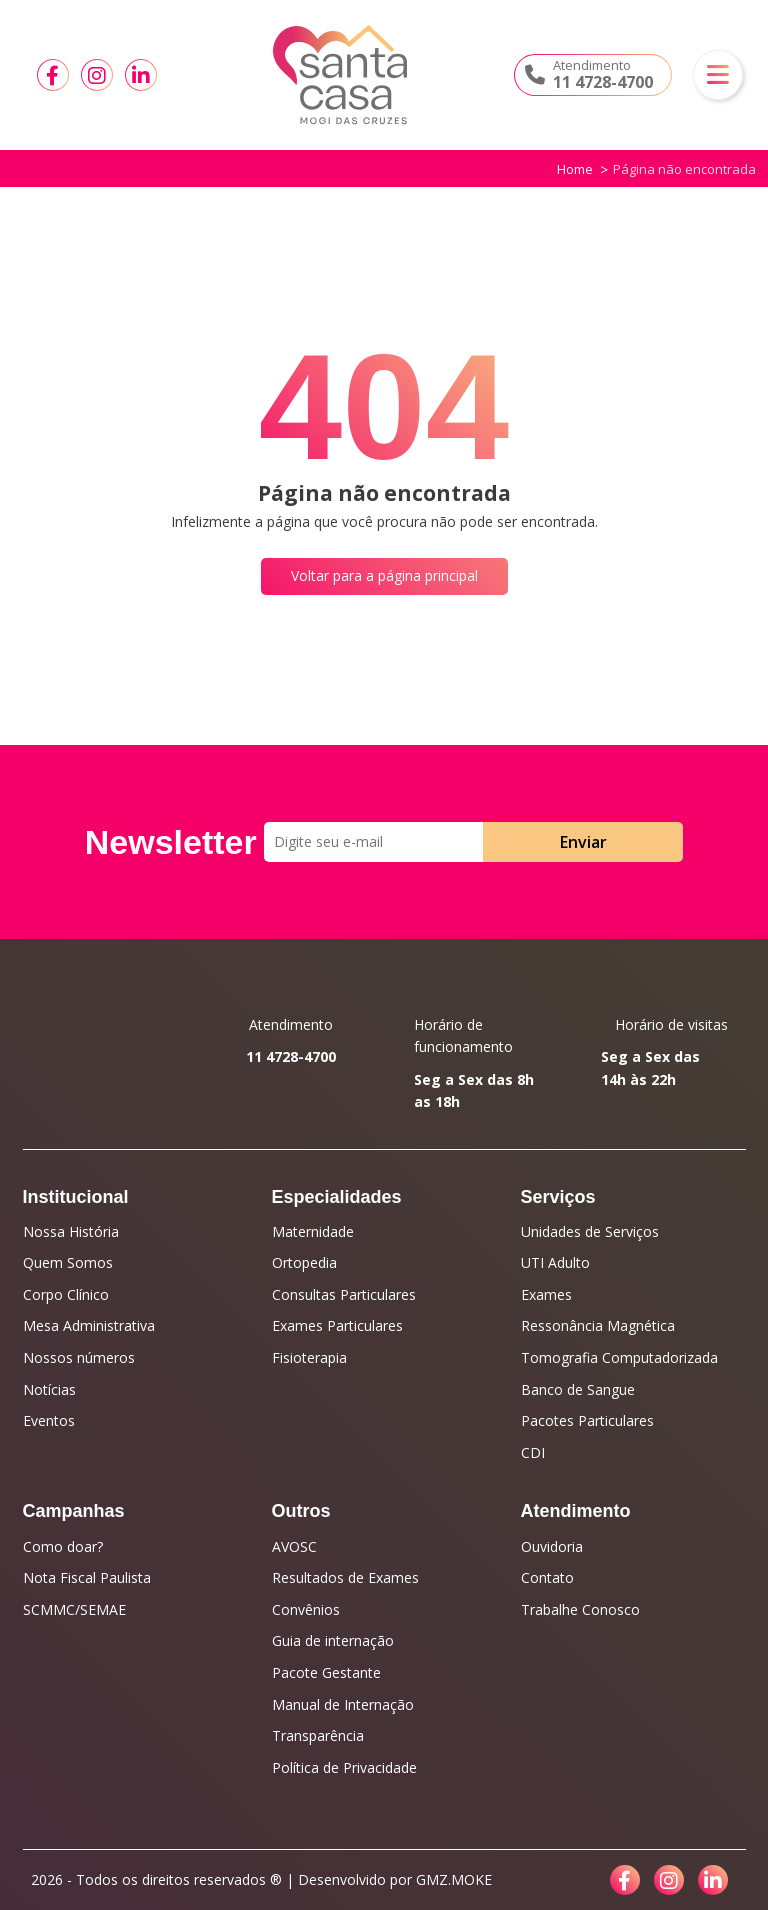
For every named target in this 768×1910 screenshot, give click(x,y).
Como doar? (63, 1546)
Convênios (306, 1609)
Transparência (318, 1735)
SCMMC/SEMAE (74, 1609)
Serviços (558, 1197)
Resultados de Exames (345, 1577)
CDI (533, 1452)
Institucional (76, 1197)
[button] (718, 75)
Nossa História (71, 1231)
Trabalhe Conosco (580, 1609)
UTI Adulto (555, 1262)
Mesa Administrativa (89, 1325)
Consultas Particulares (344, 1294)
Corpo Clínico (66, 1294)
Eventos (49, 1420)
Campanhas (74, 1511)
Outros (301, 1511)
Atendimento (576, 1511)
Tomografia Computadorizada (619, 1357)
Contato (547, 1577)
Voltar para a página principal (384, 575)
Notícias (49, 1389)
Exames (546, 1294)
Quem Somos (68, 1262)
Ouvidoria (552, 1546)
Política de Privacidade (344, 1767)
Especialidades (337, 1197)
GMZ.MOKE (454, 1879)
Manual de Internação (343, 1704)
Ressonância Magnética (598, 1325)
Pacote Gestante (326, 1672)
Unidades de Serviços (590, 1231)
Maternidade (313, 1231)
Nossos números (79, 1357)
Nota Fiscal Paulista (87, 1577)
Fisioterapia (309, 1357)
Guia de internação (333, 1640)
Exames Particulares (337, 1325)
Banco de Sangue (578, 1389)
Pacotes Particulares (587, 1420)
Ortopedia (304, 1262)
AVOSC (294, 1546)
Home (575, 169)
